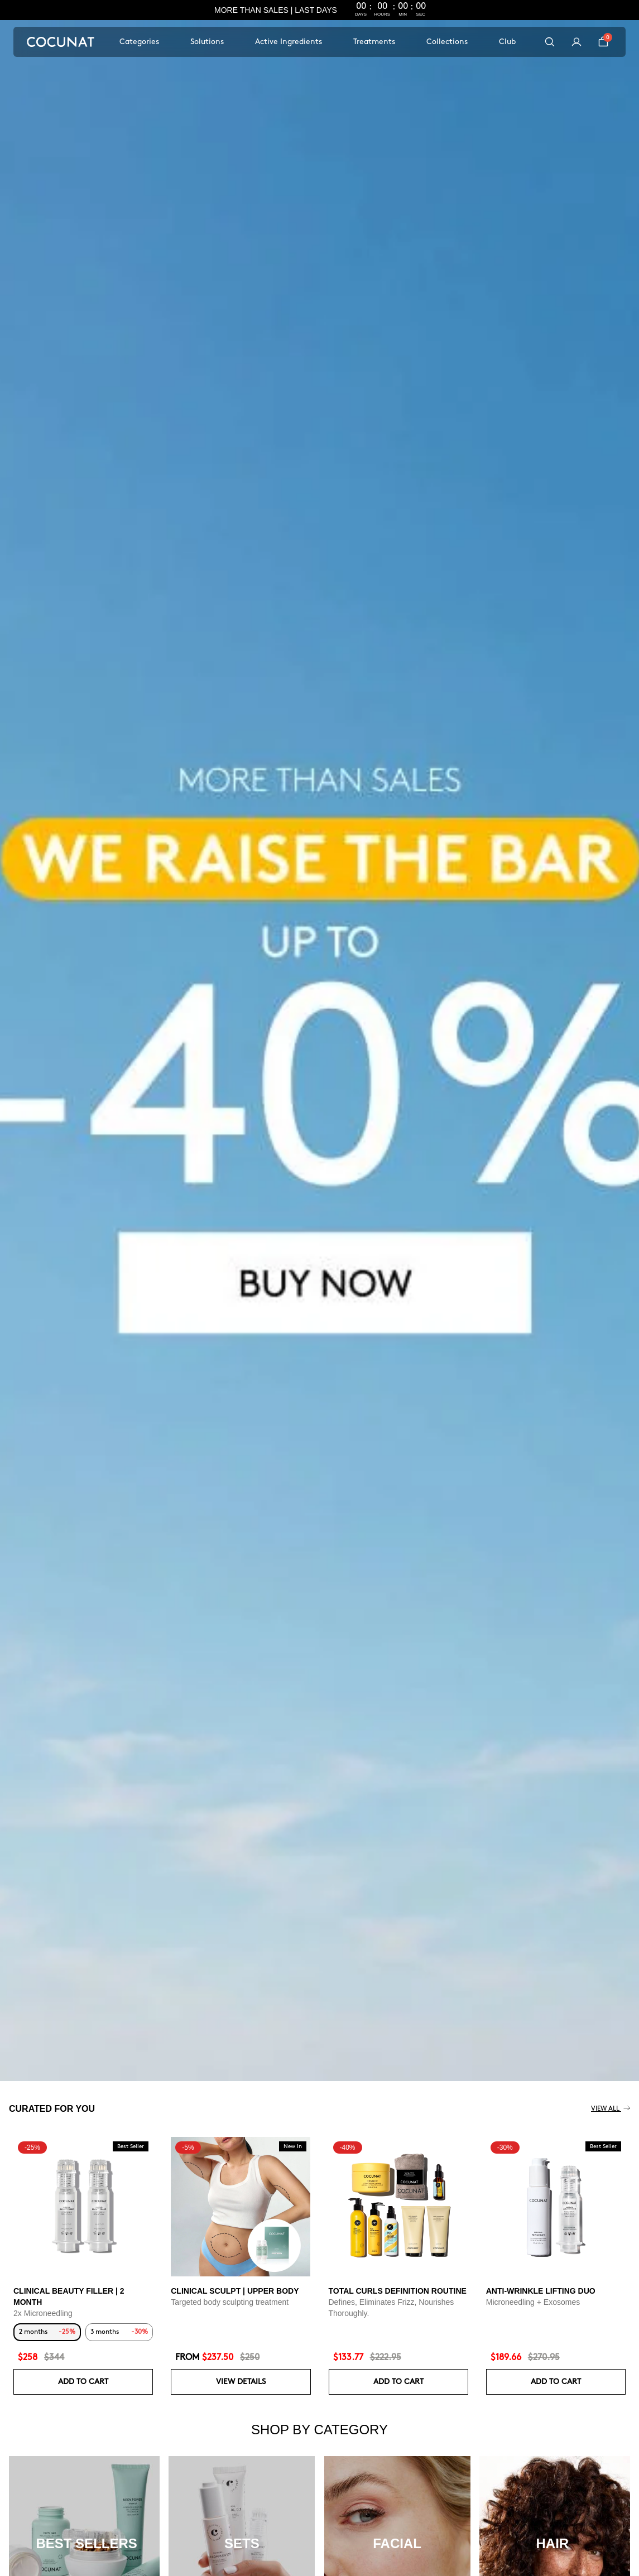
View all (610, 2109)
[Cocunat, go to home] (60, 42)
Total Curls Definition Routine (398, 2290)
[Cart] (603, 42)
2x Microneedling (43, 2313)
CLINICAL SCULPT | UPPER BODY (235, 2290)
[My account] (576, 42)
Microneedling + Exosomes (533, 2302)
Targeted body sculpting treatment (230, 2302)
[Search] (550, 42)
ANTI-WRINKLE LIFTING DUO (540, 2290)
